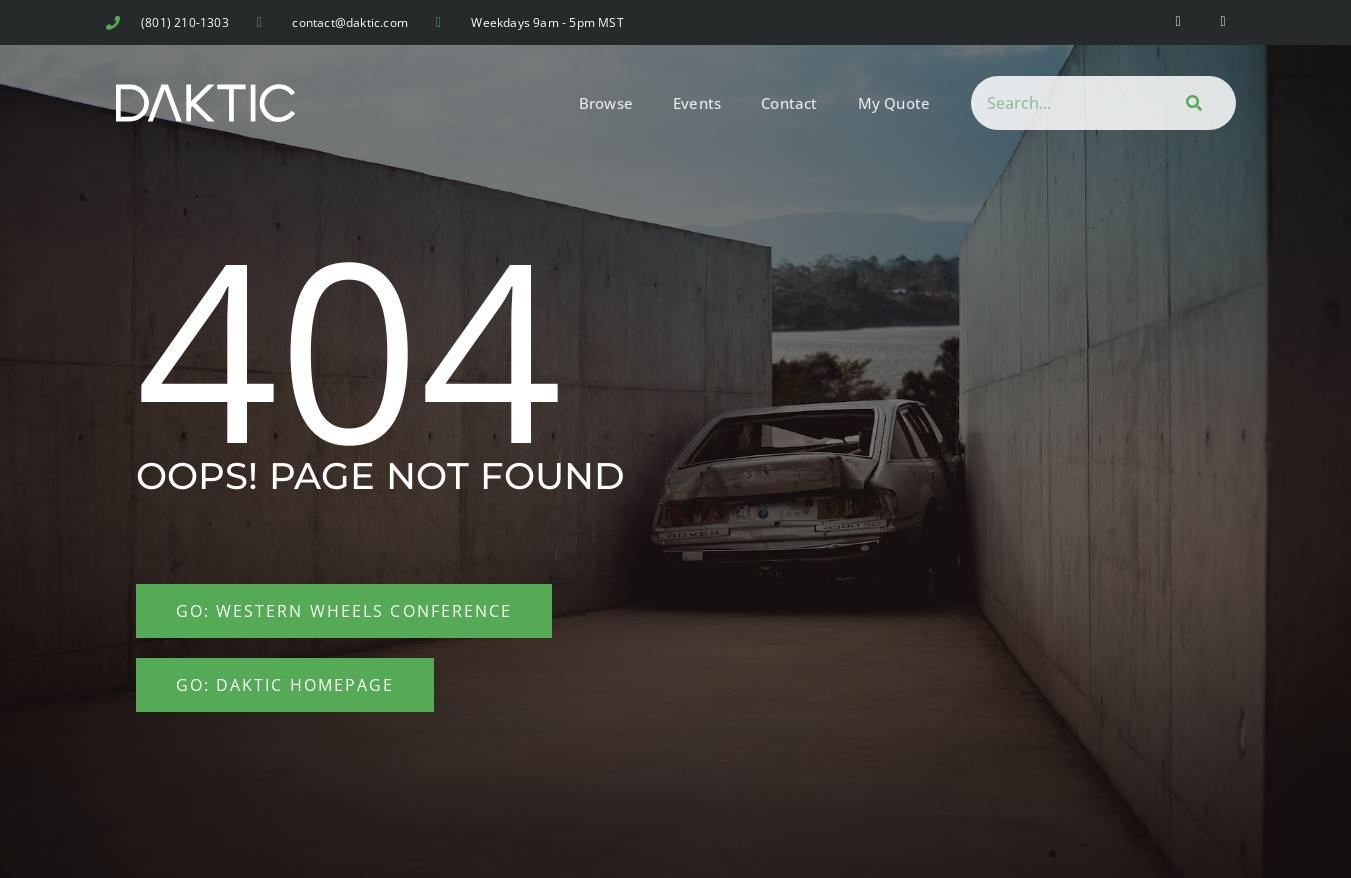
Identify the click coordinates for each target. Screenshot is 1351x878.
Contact (789, 103)
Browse (606, 103)
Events (697, 103)
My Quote (894, 103)
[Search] (1191, 103)
